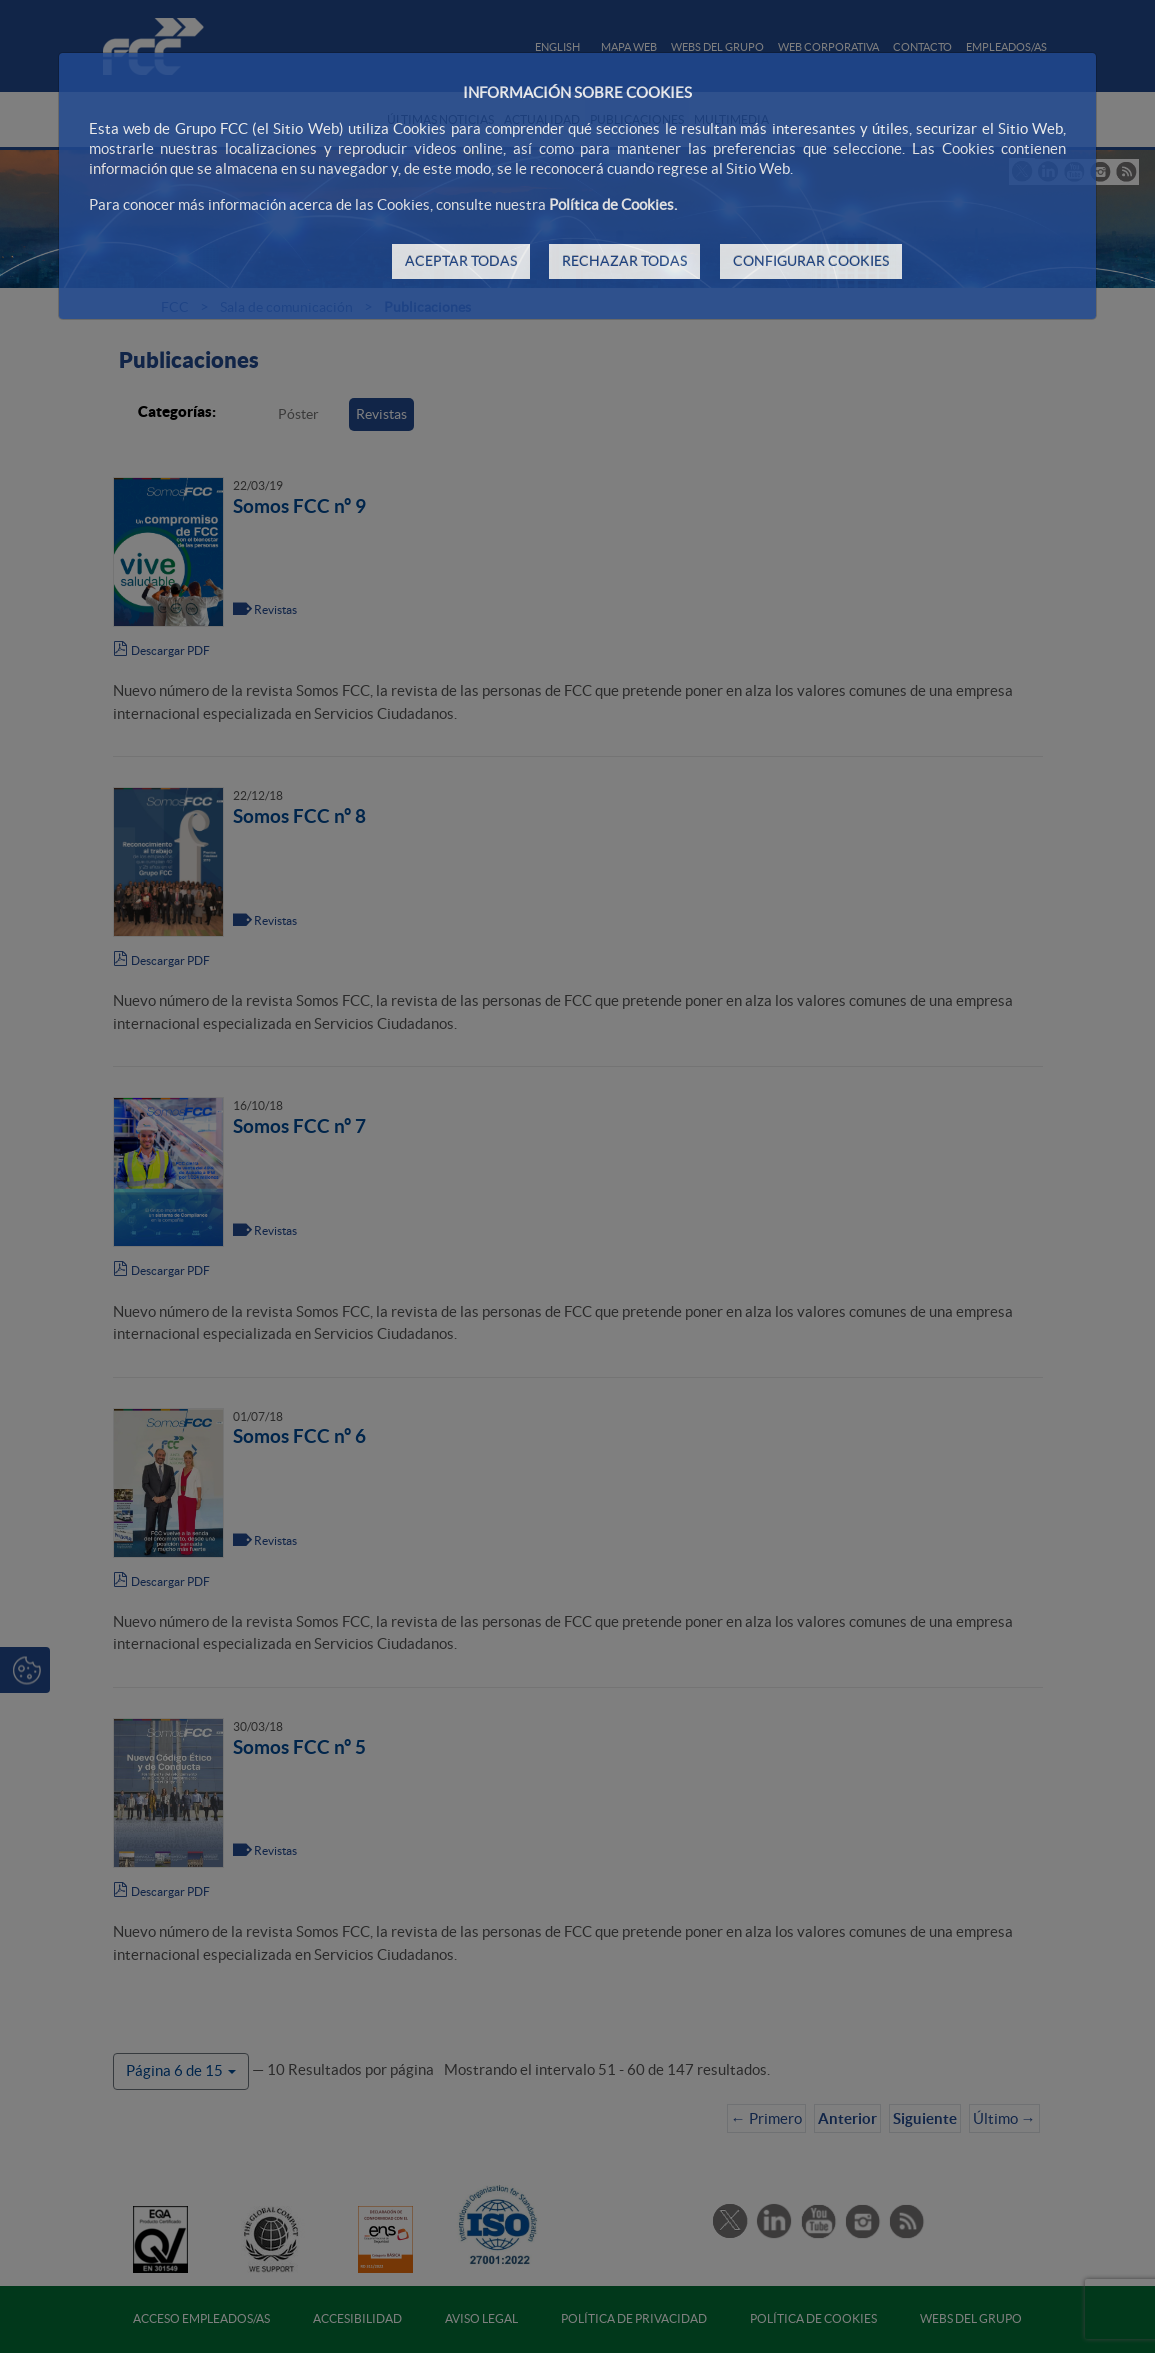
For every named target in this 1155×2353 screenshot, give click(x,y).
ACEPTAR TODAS (461, 261)
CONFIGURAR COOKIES (811, 261)
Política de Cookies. (613, 204)
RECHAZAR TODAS (624, 261)
